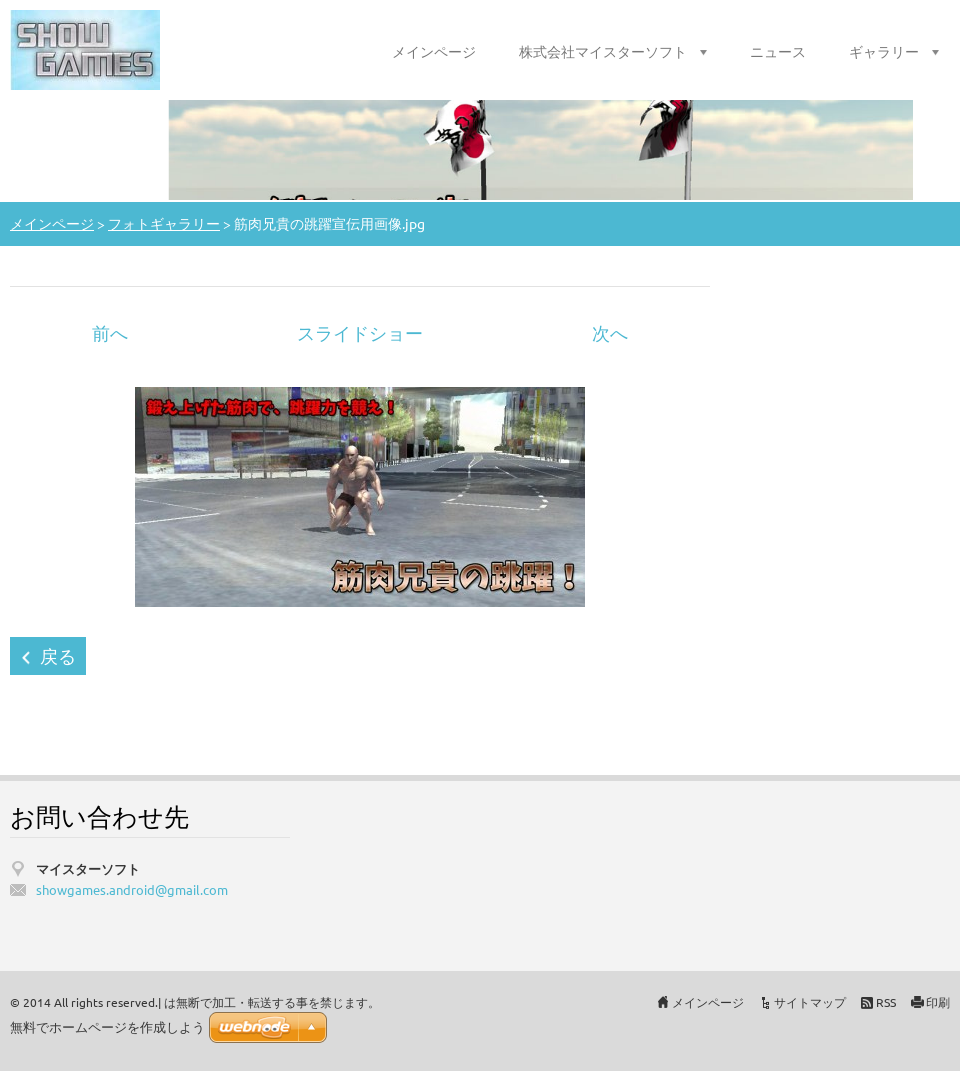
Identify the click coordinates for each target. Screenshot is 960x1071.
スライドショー (360, 332)
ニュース (778, 51)
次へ (610, 332)
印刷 (938, 1002)
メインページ (434, 51)
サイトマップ (810, 1002)
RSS (886, 1002)
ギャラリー (884, 51)
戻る (58, 655)
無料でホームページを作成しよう (107, 1027)
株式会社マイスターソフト (603, 51)
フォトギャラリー (164, 223)
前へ (110, 332)
